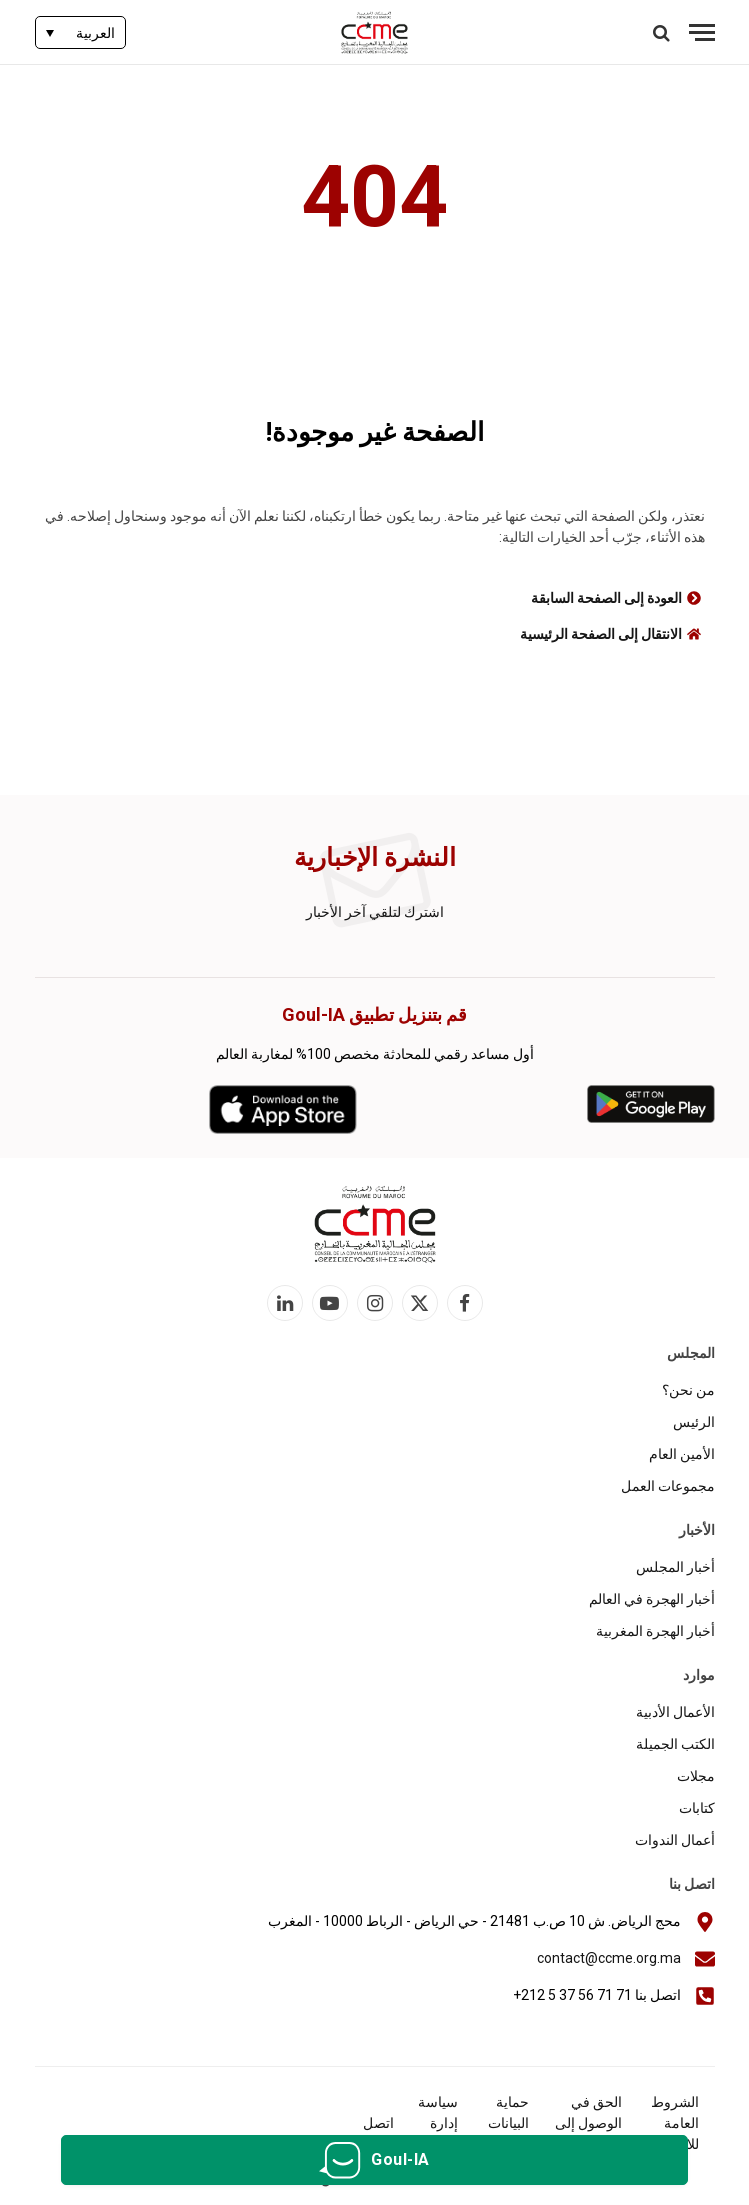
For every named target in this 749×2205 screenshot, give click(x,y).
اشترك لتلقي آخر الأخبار (375, 912)
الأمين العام (682, 1454)
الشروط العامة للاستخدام (670, 2123)
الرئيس (694, 1422)
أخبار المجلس (675, 1567)
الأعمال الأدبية (675, 1712)
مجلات (696, 1776)
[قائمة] (702, 32)
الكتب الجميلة (675, 1744)
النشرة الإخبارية (375, 857)
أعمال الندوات (675, 1840)
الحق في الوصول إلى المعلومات (588, 2123)
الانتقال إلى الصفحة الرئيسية (601, 634)
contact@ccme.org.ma (609, 1958)
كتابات (697, 1808)
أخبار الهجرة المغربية (655, 1631)
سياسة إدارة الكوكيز (437, 2123)
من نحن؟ (688, 1390)
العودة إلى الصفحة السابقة (606, 598)
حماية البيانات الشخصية (502, 2123)
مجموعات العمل (668, 1486)
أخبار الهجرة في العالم (652, 1599)
